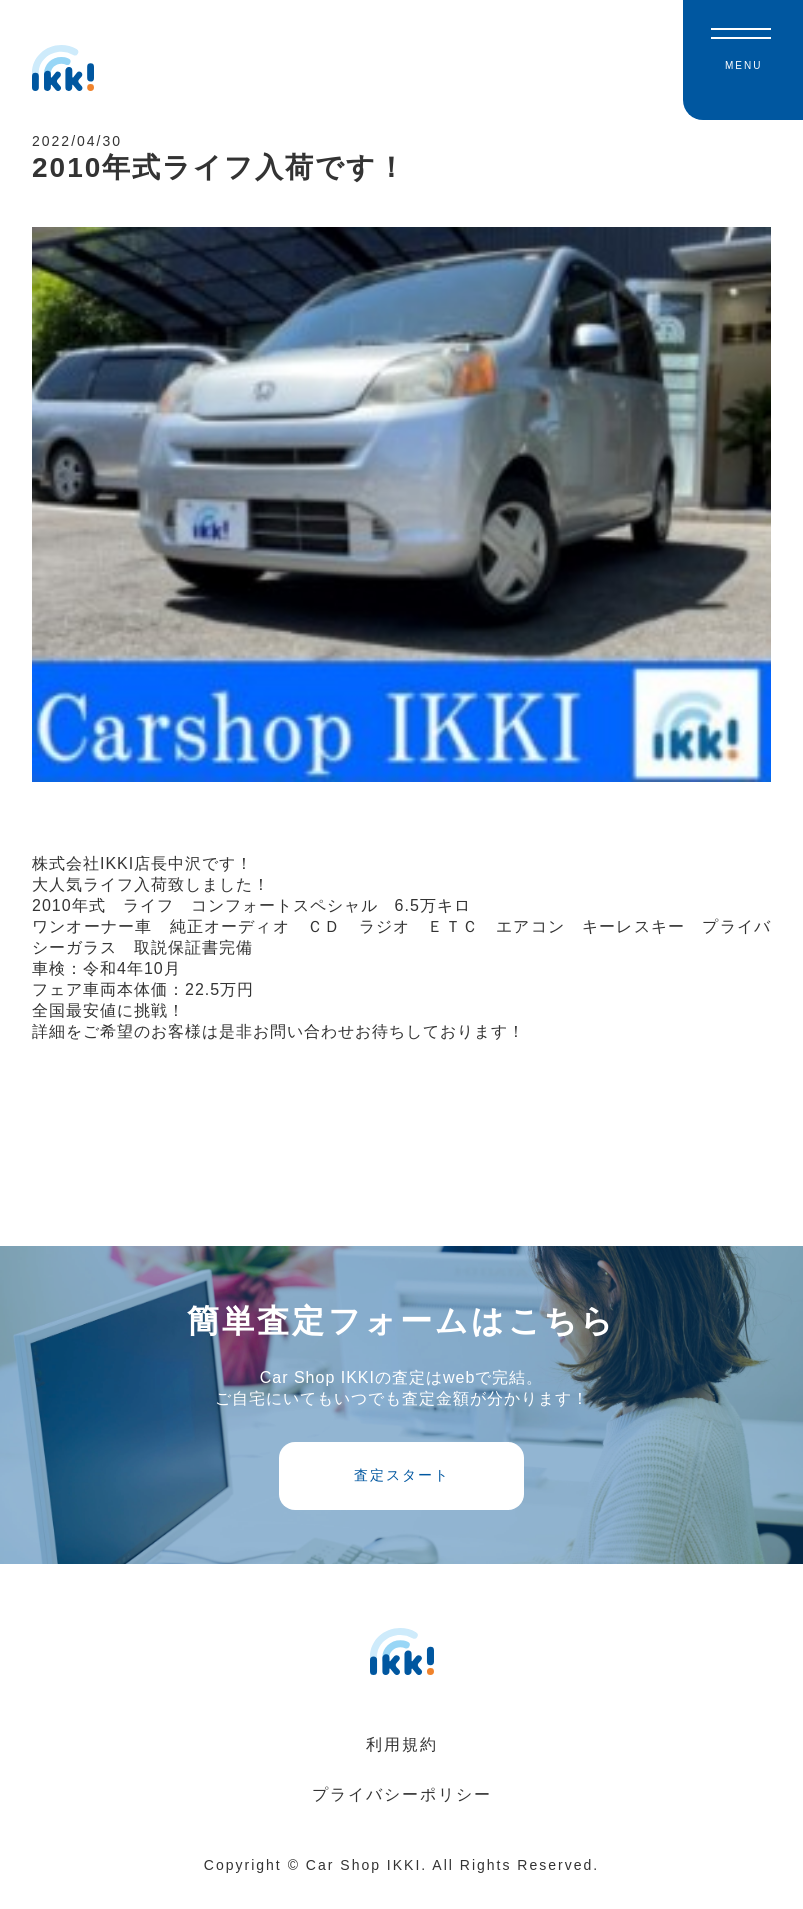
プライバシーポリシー (402, 1814)
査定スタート (402, 1494)
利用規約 (402, 1764)
